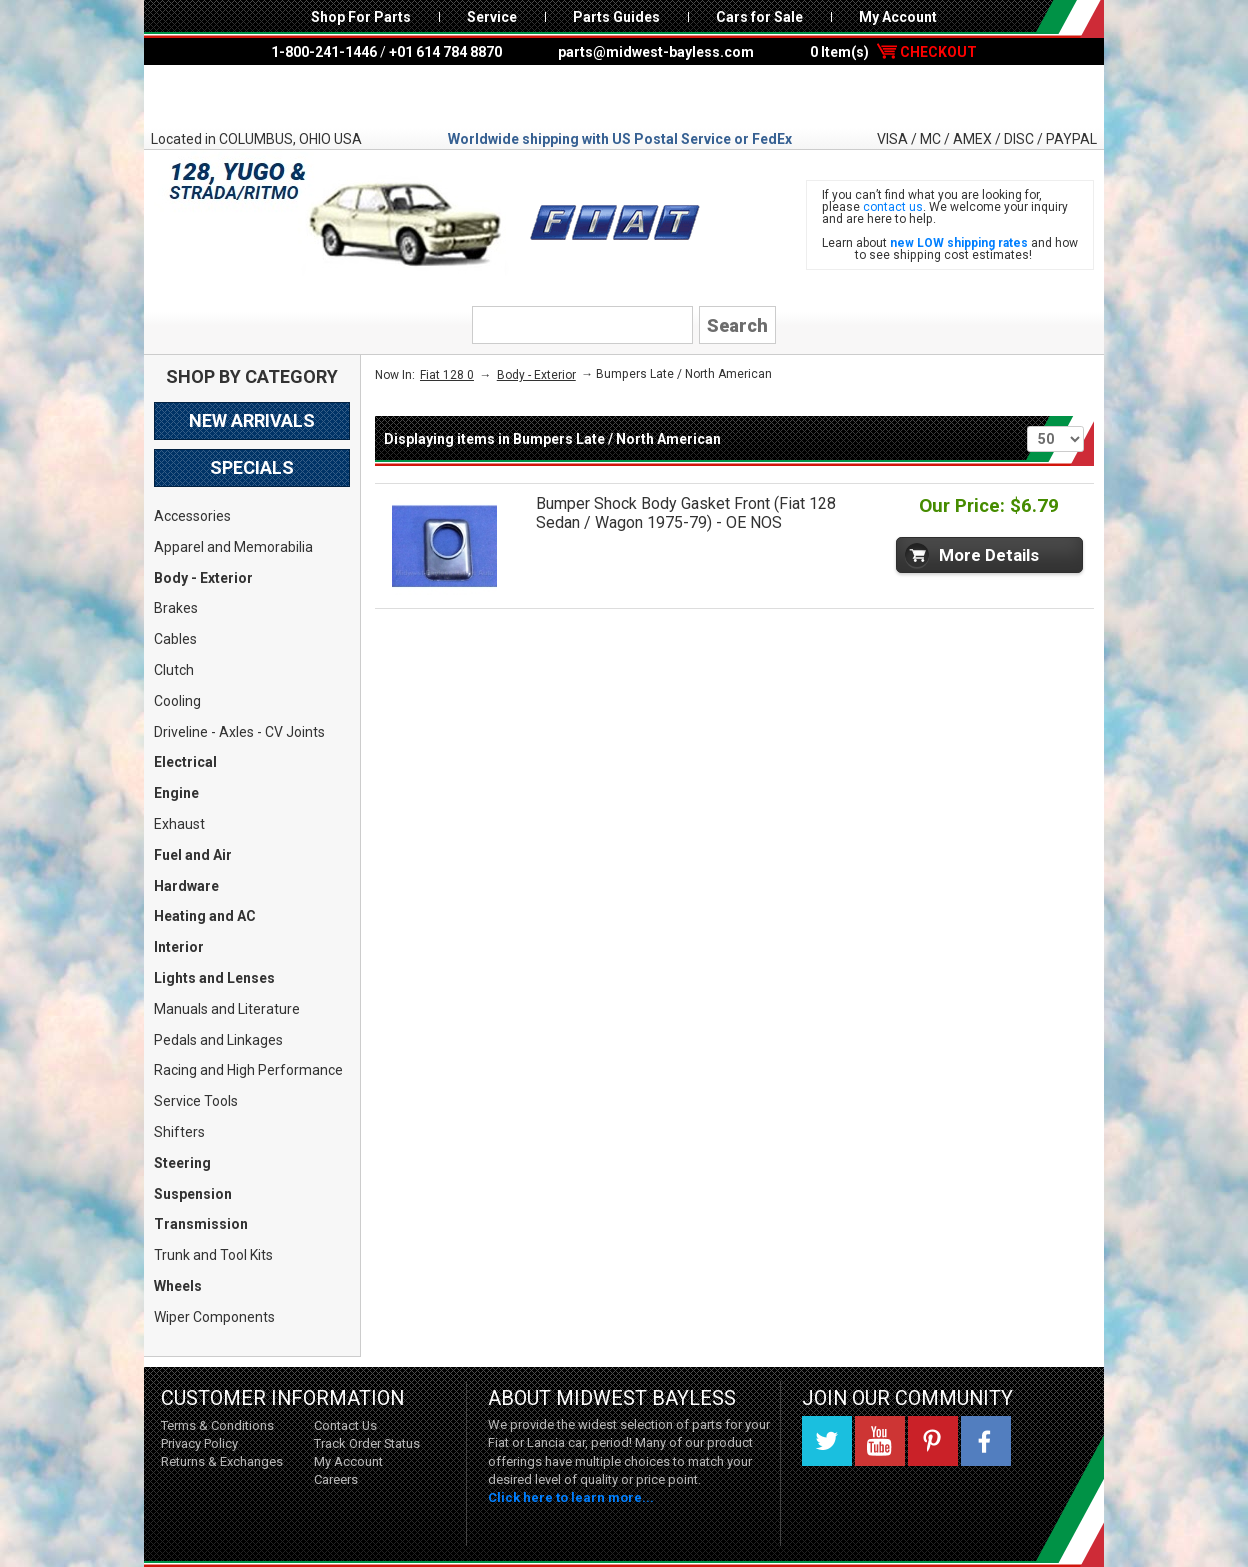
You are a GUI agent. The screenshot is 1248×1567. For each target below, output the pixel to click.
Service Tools (196, 1101)
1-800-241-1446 (324, 52)
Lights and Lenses (214, 978)
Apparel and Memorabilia (233, 547)
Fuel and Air (193, 855)
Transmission (201, 1224)
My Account (898, 17)
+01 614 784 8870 (445, 52)
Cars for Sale (759, 17)
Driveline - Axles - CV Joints (239, 732)
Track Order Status (367, 1443)
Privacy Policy (199, 1443)
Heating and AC (205, 916)
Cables (175, 639)
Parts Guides (616, 17)
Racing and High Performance (248, 1070)
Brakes (176, 608)
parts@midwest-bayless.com (656, 52)
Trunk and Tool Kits (213, 1255)
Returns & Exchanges (222, 1461)
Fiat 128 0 (447, 375)
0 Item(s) (893, 52)
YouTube (880, 1441)
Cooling (177, 701)
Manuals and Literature (227, 1009)
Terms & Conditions (217, 1425)
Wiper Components (214, 1317)
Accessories (192, 516)
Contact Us (345, 1425)
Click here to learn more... (571, 1497)
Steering (182, 1163)
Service (492, 17)
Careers (336, 1479)
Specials (252, 467)
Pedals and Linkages (218, 1040)
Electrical (185, 762)
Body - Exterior (203, 578)
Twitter (827, 1441)
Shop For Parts (361, 17)
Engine (176, 793)
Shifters (179, 1132)
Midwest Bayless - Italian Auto (624, 97)
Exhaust (179, 824)
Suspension (193, 1194)
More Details (989, 555)
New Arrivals (252, 420)
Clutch (174, 670)
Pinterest (933, 1441)
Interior (179, 947)
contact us (893, 207)
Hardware (186, 886)
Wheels (178, 1286)
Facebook (986, 1441)
